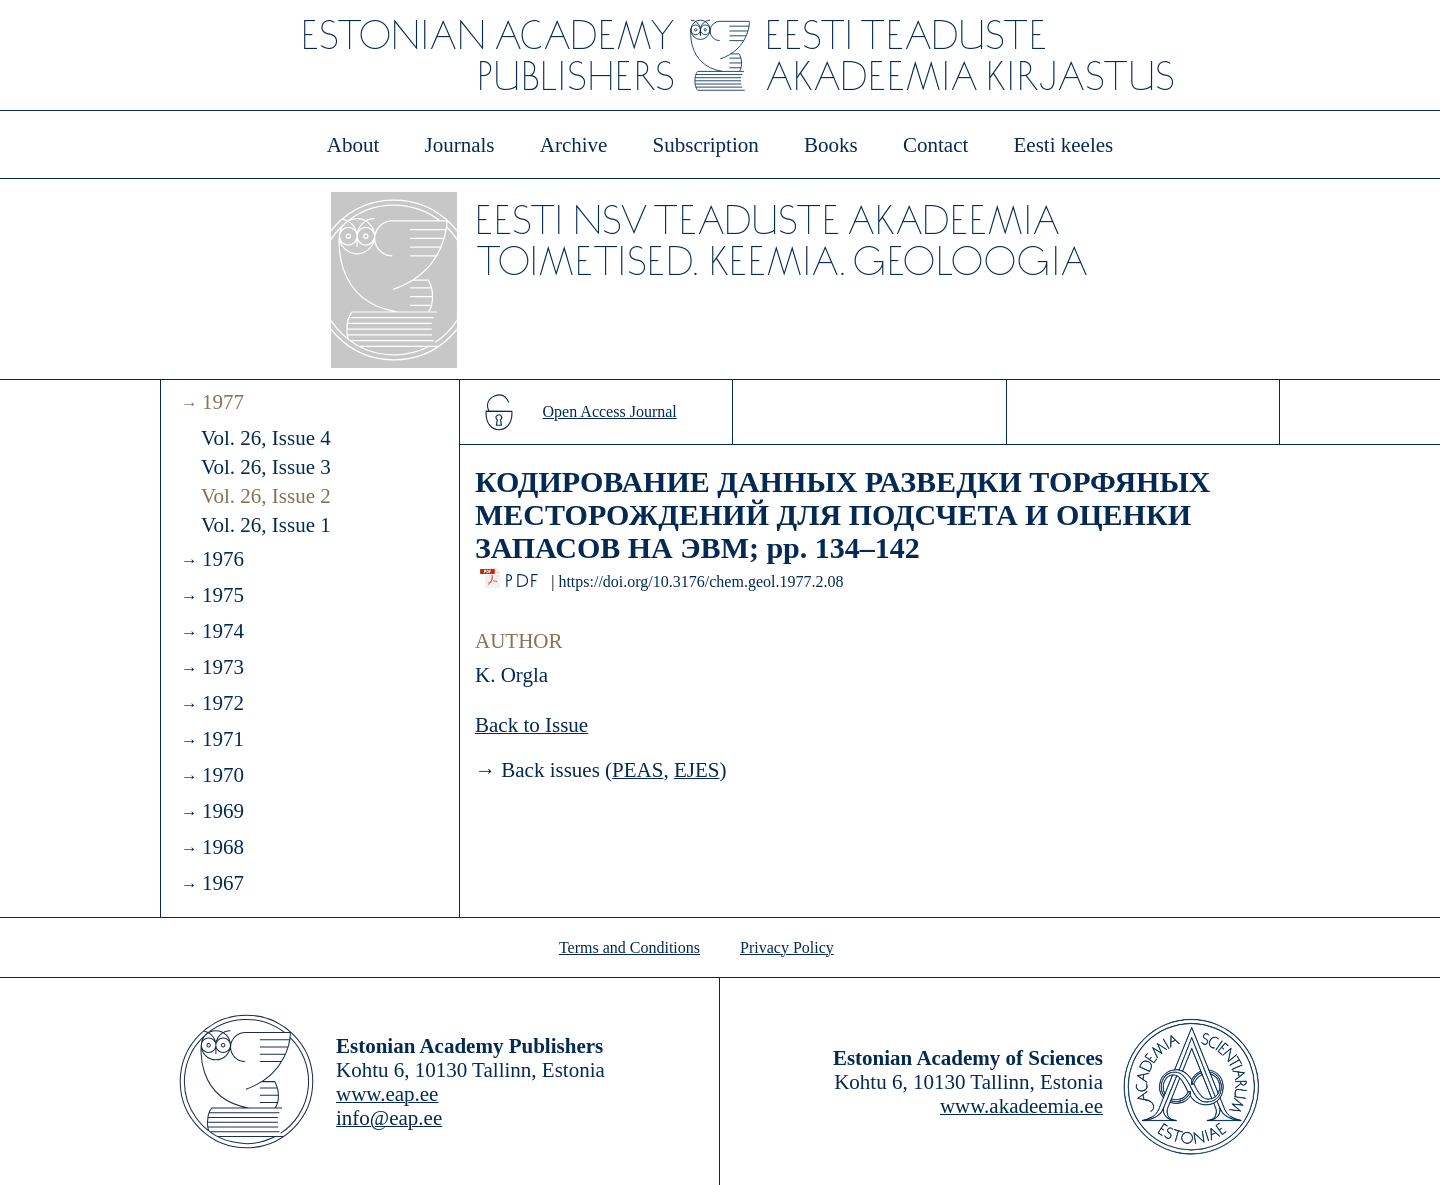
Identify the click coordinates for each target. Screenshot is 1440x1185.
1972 (223, 703)
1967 (223, 883)
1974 (223, 631)
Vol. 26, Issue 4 (266, 438)
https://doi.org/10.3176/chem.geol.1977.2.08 (700, 581)
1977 (223, 402)
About (353, 145)
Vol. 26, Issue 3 (266, 467)
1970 (223, 775)
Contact (935, 145)
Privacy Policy (787, 947)
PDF (523, 575)
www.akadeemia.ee (1021, 1106)
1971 (223, 739)
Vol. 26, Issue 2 (266, 496)
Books (831, 145)
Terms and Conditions (629, 947)
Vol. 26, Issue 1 (266, 525)
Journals (459, 145)
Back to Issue (531, 725)
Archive (574, 145)
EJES (697, 770)
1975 (223, 595)
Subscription (706, 145)
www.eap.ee (387, 1094)
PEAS (637, 770)
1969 (223, 811)
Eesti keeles (1064, 145)
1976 (223, 559)
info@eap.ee (389, 1118)
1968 (223, 847)
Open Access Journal (610, 411)
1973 (223, 667)
